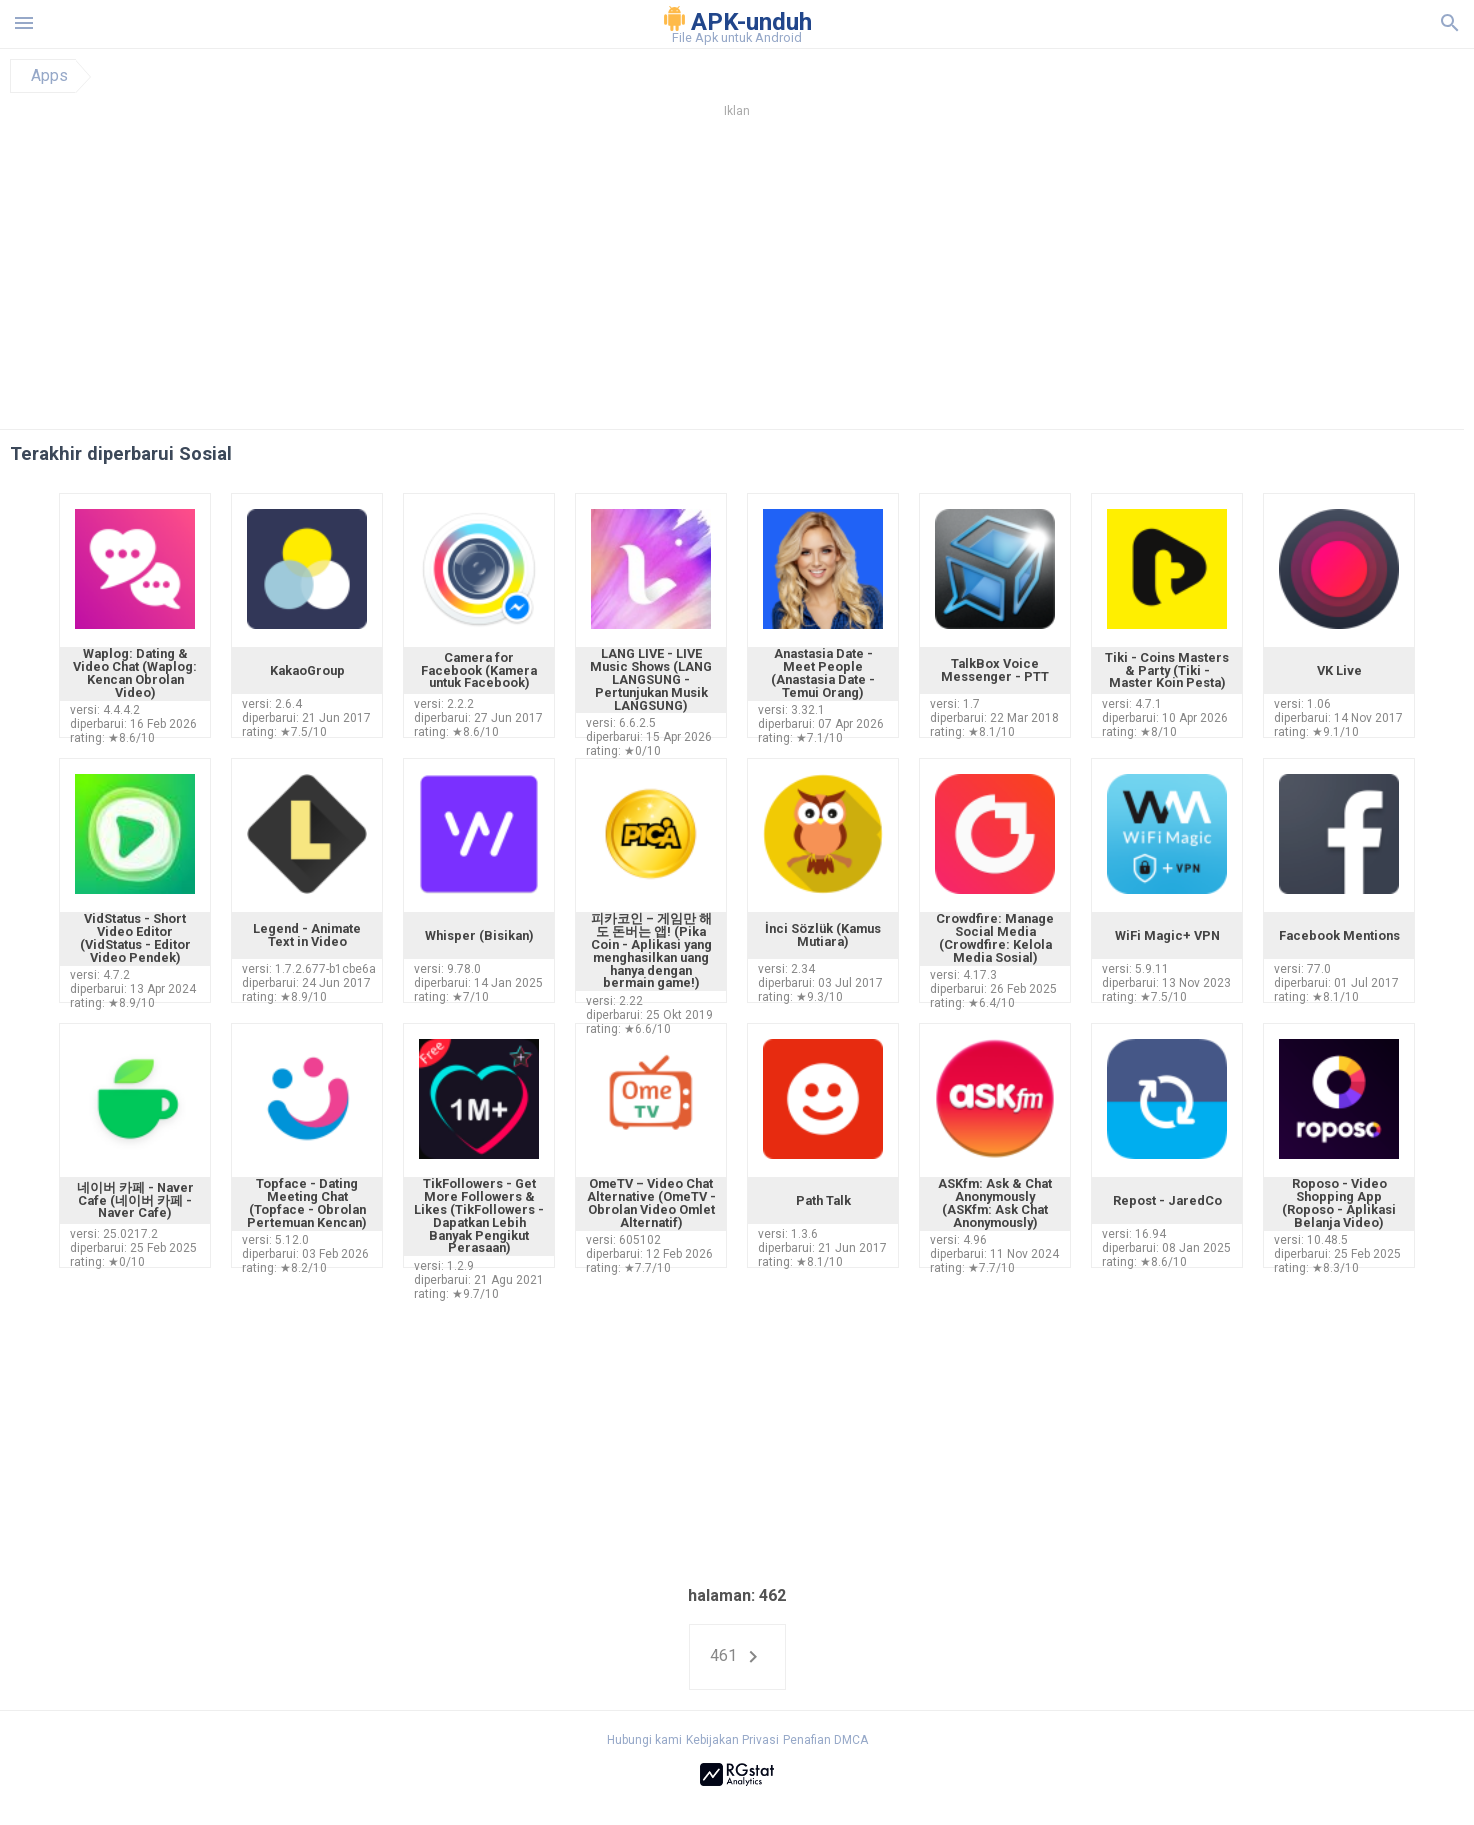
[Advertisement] (858, 279)
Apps (49, 76)
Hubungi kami (644, 1740)
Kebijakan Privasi (732, 1740)
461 (737, 1657)
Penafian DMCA (825, 1740)
